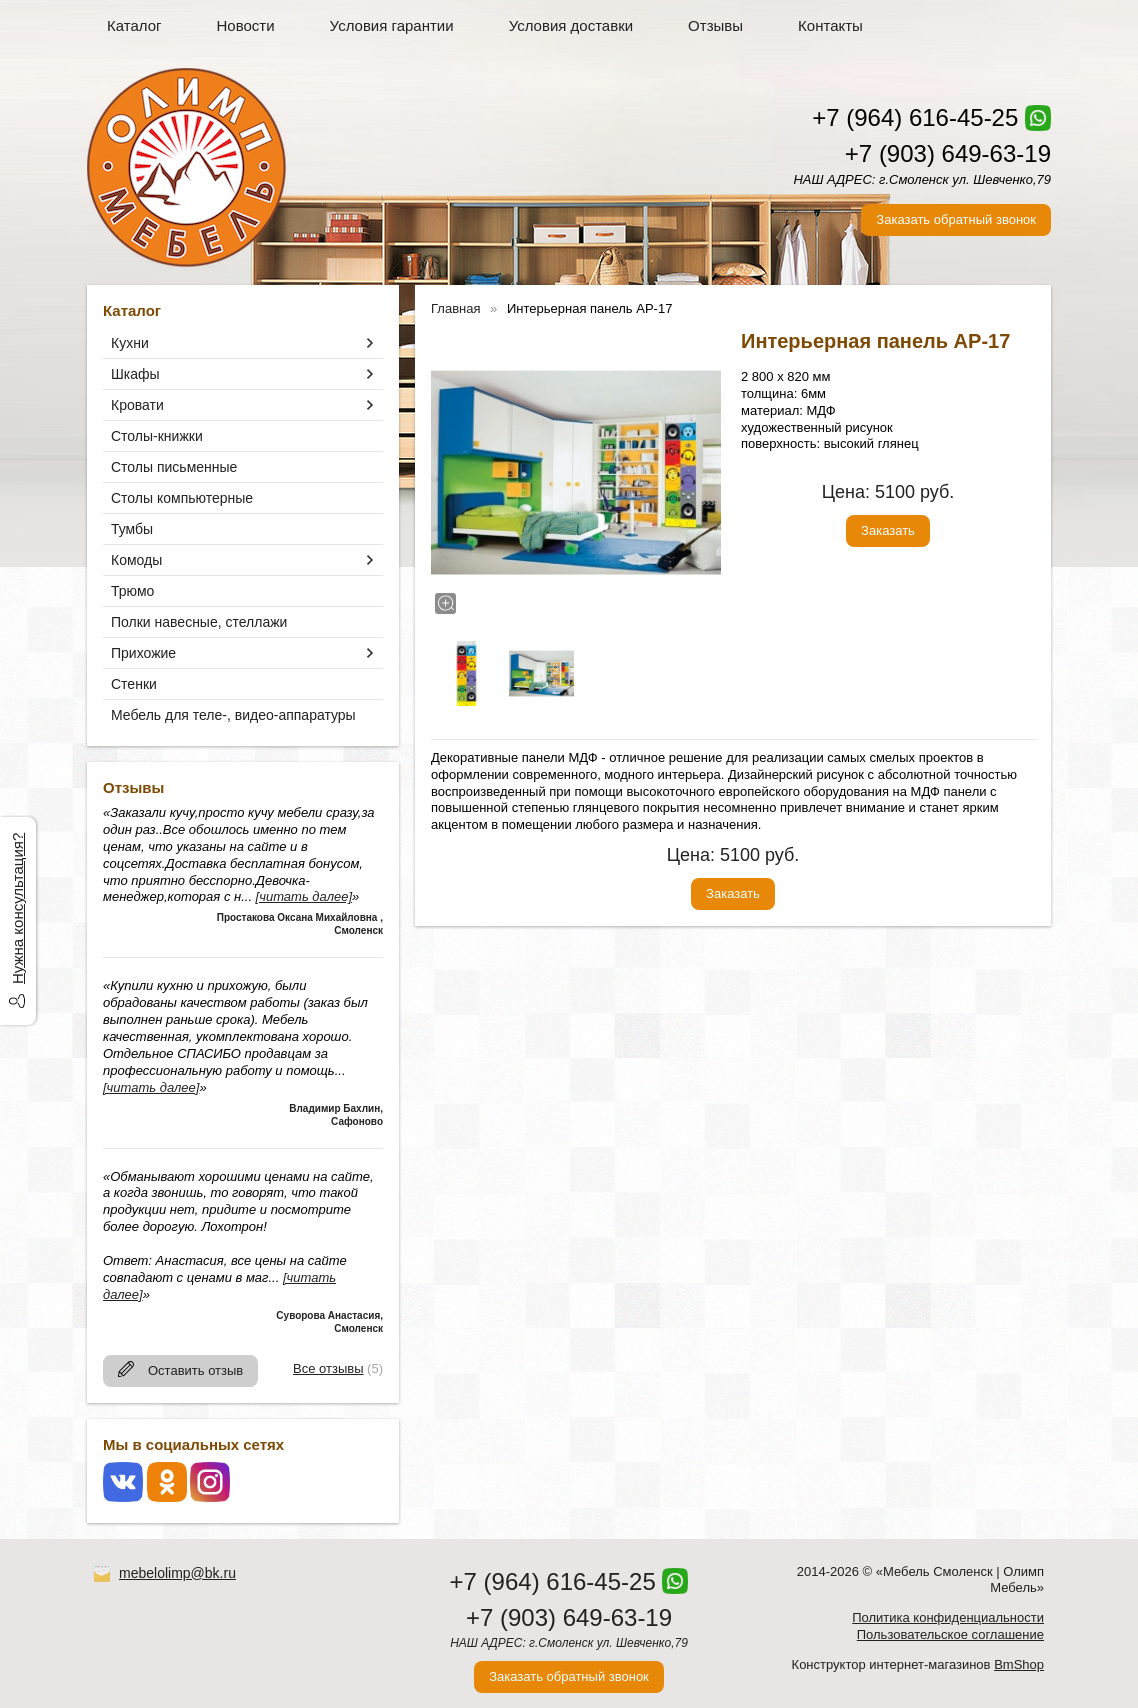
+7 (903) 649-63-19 (948, 153)
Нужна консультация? (17, 908)
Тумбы (132, 529)
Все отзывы (328, 1368)
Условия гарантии (392, 25)
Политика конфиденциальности (948, 1617)
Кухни (130, 343)
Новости (246, 25)
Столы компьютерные (182, 498)
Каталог (134, 25)
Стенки (134, 684)
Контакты (830, 25)
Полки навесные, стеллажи (199, 622)
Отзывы (715, 25)
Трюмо (132, 591)
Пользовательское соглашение (950, 1634)
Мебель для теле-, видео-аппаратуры (233, 715)
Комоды (136, 560)
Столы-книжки (157, 436)
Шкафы (135, 374)
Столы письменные (174, 467)
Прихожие (143, 653)
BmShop (1019, 1664)
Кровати (137, 405)
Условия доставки (571, 25)
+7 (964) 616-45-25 (915, 117)
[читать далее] (304, 896)
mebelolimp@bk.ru (177, 1573)
